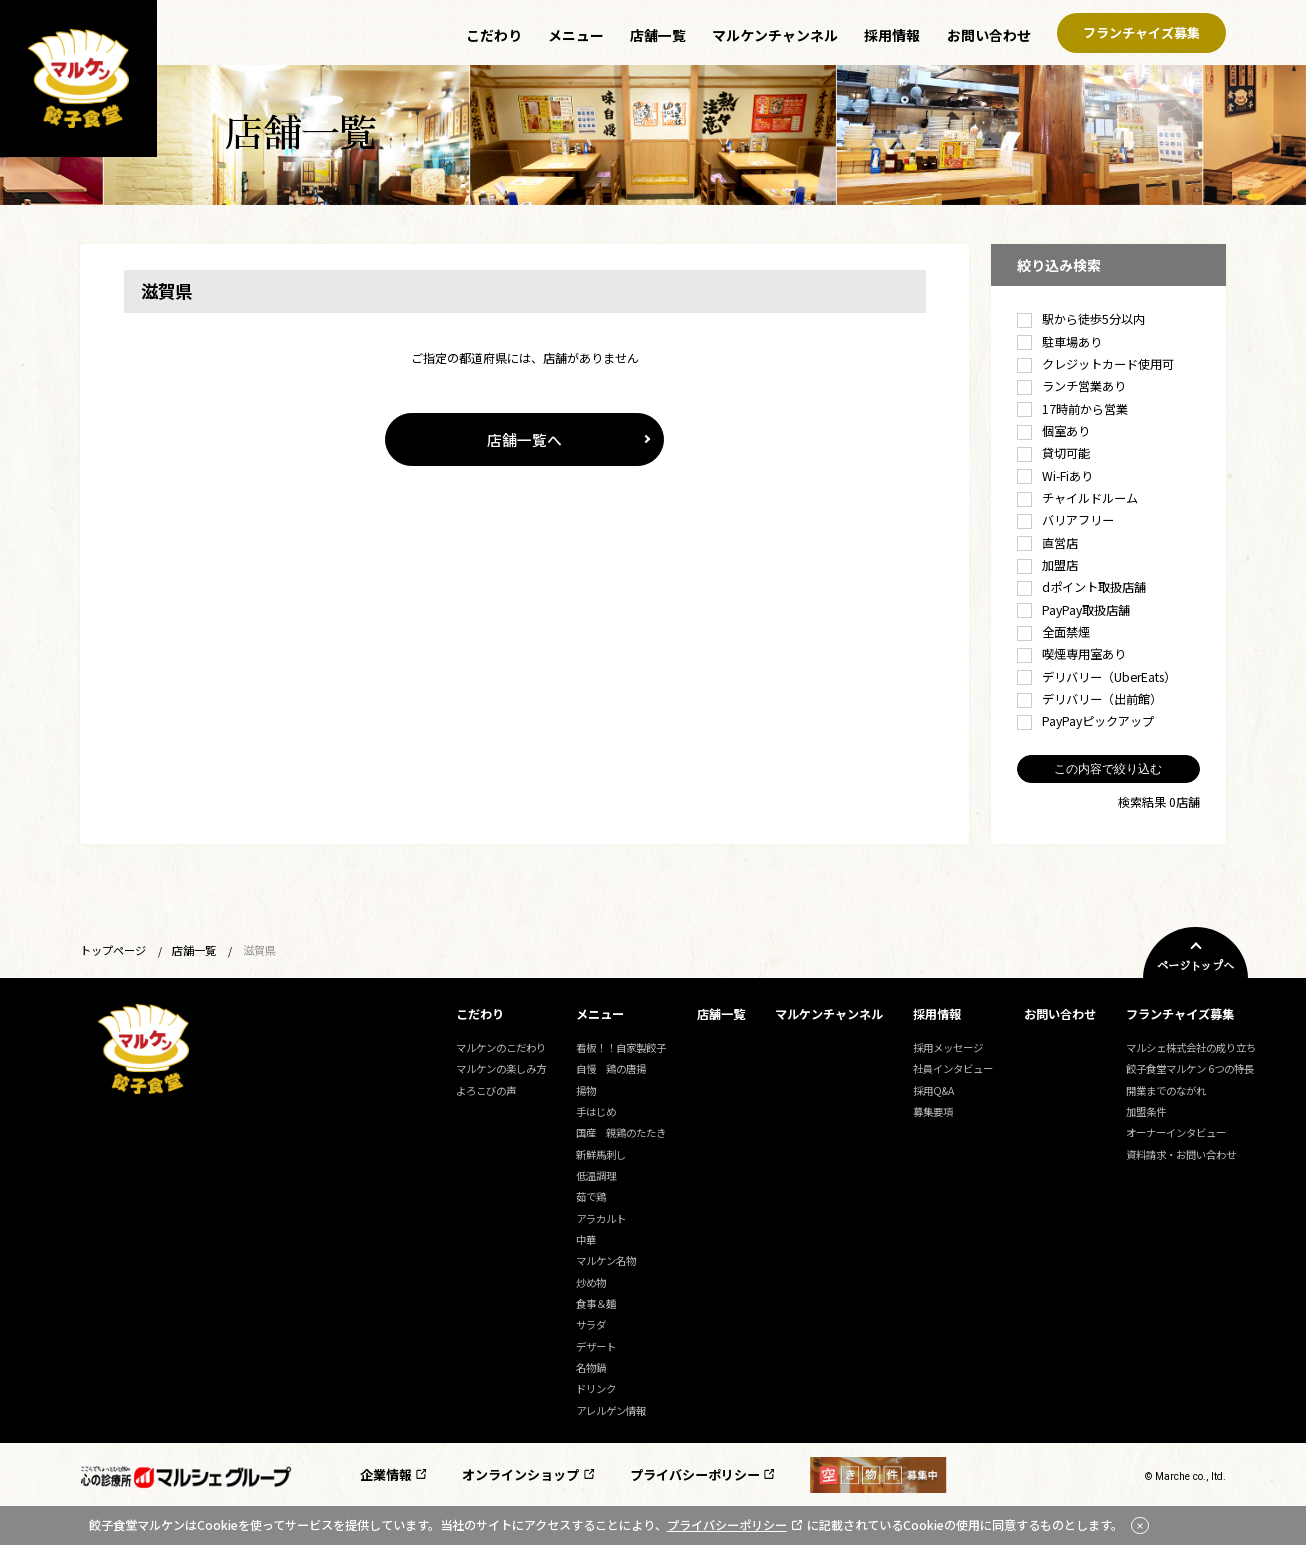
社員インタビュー (953, 1068)
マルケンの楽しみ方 (501, 1068)
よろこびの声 (486, 1090)
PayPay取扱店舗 (1073, 610)
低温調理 (596, 1175)
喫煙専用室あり (1071, 654)
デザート (596, 1346)
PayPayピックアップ (1085, 721)
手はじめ (596, 1111)
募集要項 (933, 1111)
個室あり (1053, 431)
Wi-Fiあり (1055, 476)
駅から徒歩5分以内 (1081, 319)
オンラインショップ (520, 1474)
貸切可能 (1053, 453)
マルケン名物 (606, 1260)
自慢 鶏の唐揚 (611, 1068)
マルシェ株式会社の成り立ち (1191, 1047)
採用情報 (892, 35)
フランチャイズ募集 (1141, 33)
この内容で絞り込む (1108, 769)
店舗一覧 (658, 35)
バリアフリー (1065, 520)
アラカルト (601, 1218)
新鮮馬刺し (601, 1154)
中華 (586, 1239)
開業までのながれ (1166, 1090)
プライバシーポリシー (695, 1474)
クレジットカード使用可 (1095, 364)
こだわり (494, 35)
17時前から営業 (1072, 409)
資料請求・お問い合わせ (1181, 1154)
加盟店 (1047, 565)
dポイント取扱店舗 (1081, 587)
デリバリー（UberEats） (1096, 677)
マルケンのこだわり (501, 1047)
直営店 (1047, 543)
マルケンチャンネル (775, 35)
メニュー (576, 35)
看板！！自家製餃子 (621, 1047)
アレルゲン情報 (611, 1410)
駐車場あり (1059, 342)
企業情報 (386, 1474)
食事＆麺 (596, 1303)
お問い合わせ (989, 35)
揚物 (586, 1090)
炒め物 (591, 1282)
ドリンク (596, 1388)
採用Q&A (933, 1090)
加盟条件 (1146, 1111)
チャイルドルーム (1077, 498)
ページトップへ (1195, 966)
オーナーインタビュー (1176, 1132)
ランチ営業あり (1071, 386)
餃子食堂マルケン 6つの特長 (1190, 1068)
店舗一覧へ (524, 439)
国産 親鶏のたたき (621, 1132)
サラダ (591, 1324)
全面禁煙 (1053, 632)
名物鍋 (591, 1367)
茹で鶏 (591, 1196)
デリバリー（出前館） (1089, 699)
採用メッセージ (948, 1047)
